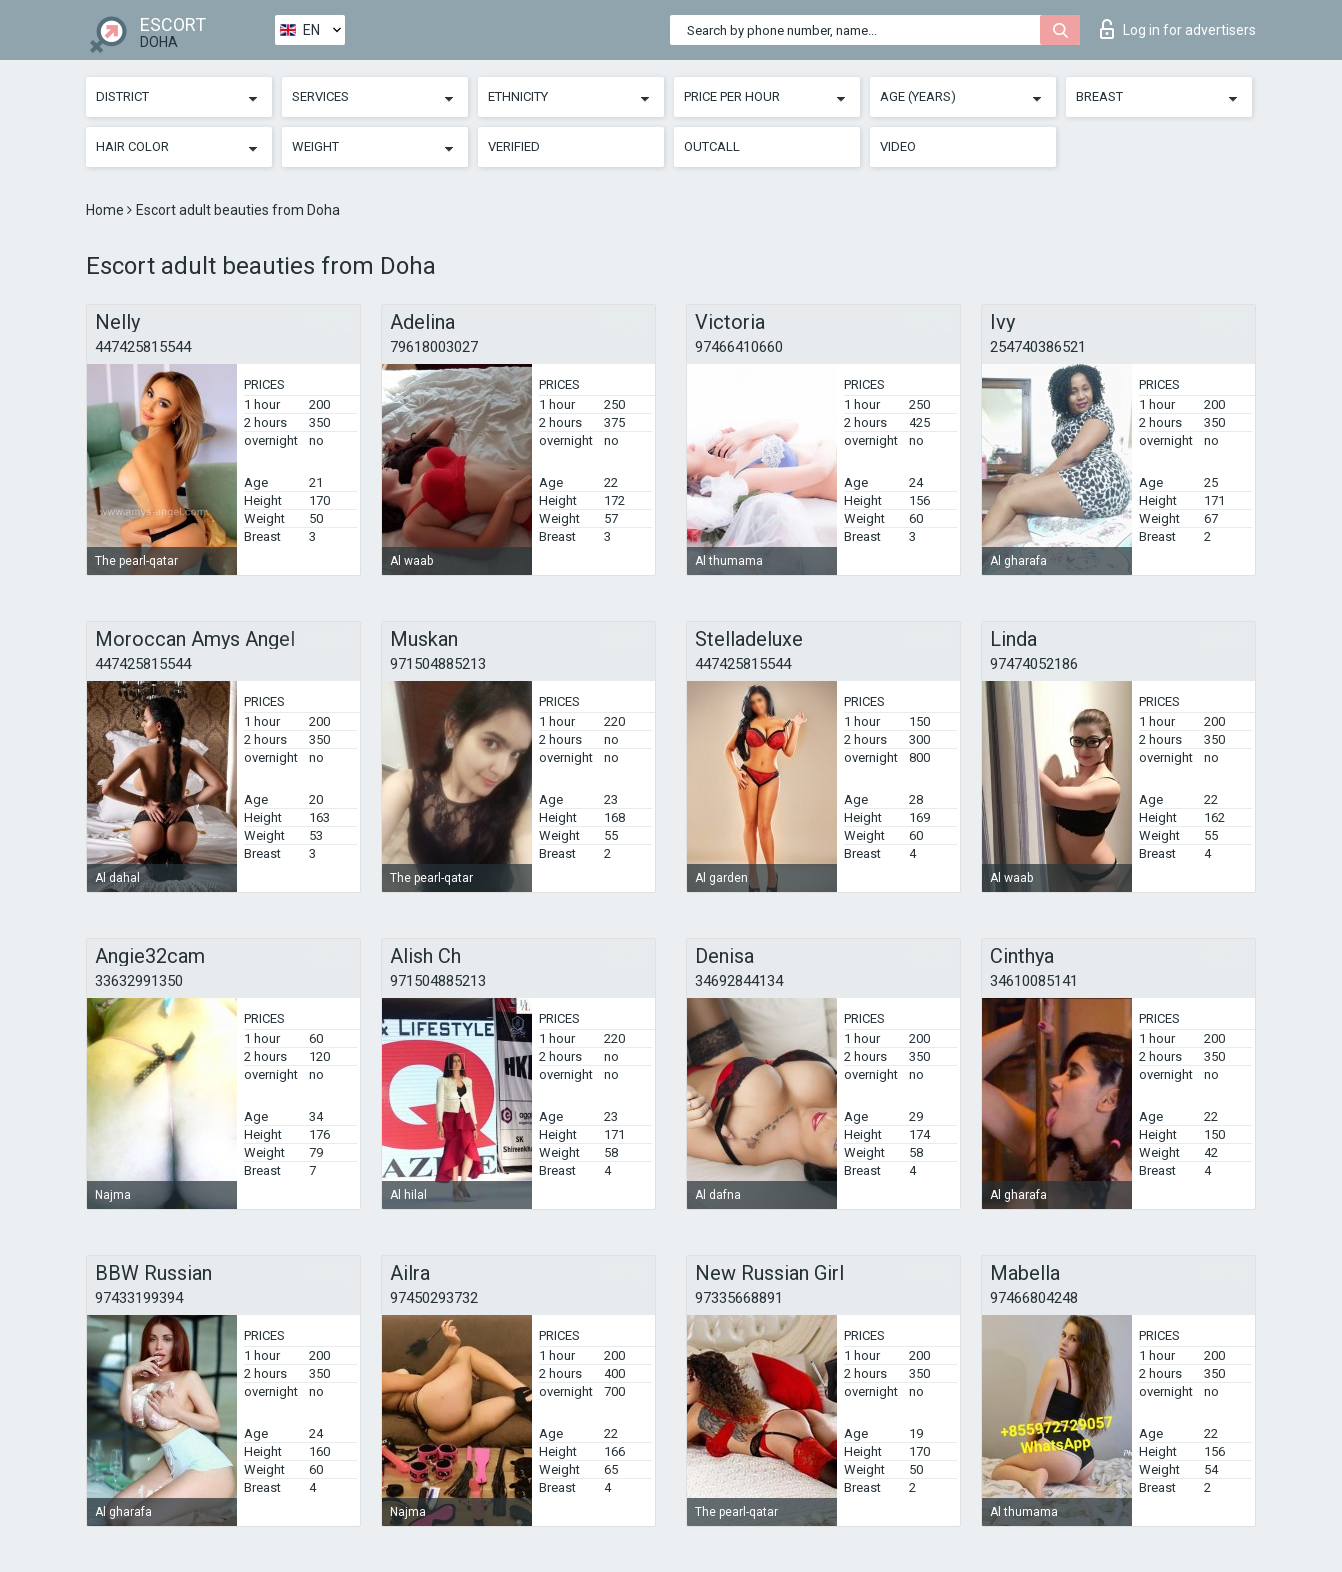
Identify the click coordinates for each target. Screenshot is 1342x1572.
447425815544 (143, 347)
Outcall (712, 146)
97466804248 (1034, 1298)
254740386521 (1038, 347)
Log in (1178, 29)
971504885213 (438, 664)
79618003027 (434, 347)
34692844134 (739, 981)
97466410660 (739, 347)
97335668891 (739, 1298)
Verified (514, 146)
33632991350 (139, 981)
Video (898, 146)
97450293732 (434, 1298)
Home (106, 210)
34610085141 (1034, 981)
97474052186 (1034, 664)
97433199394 (139, 1298)
